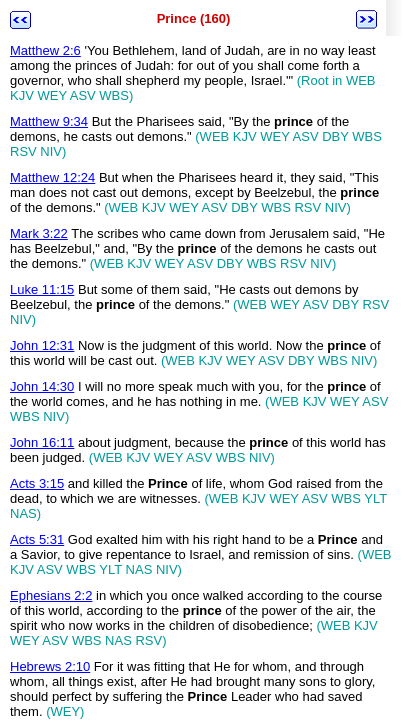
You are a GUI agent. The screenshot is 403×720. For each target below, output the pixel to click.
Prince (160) (194, 18)
